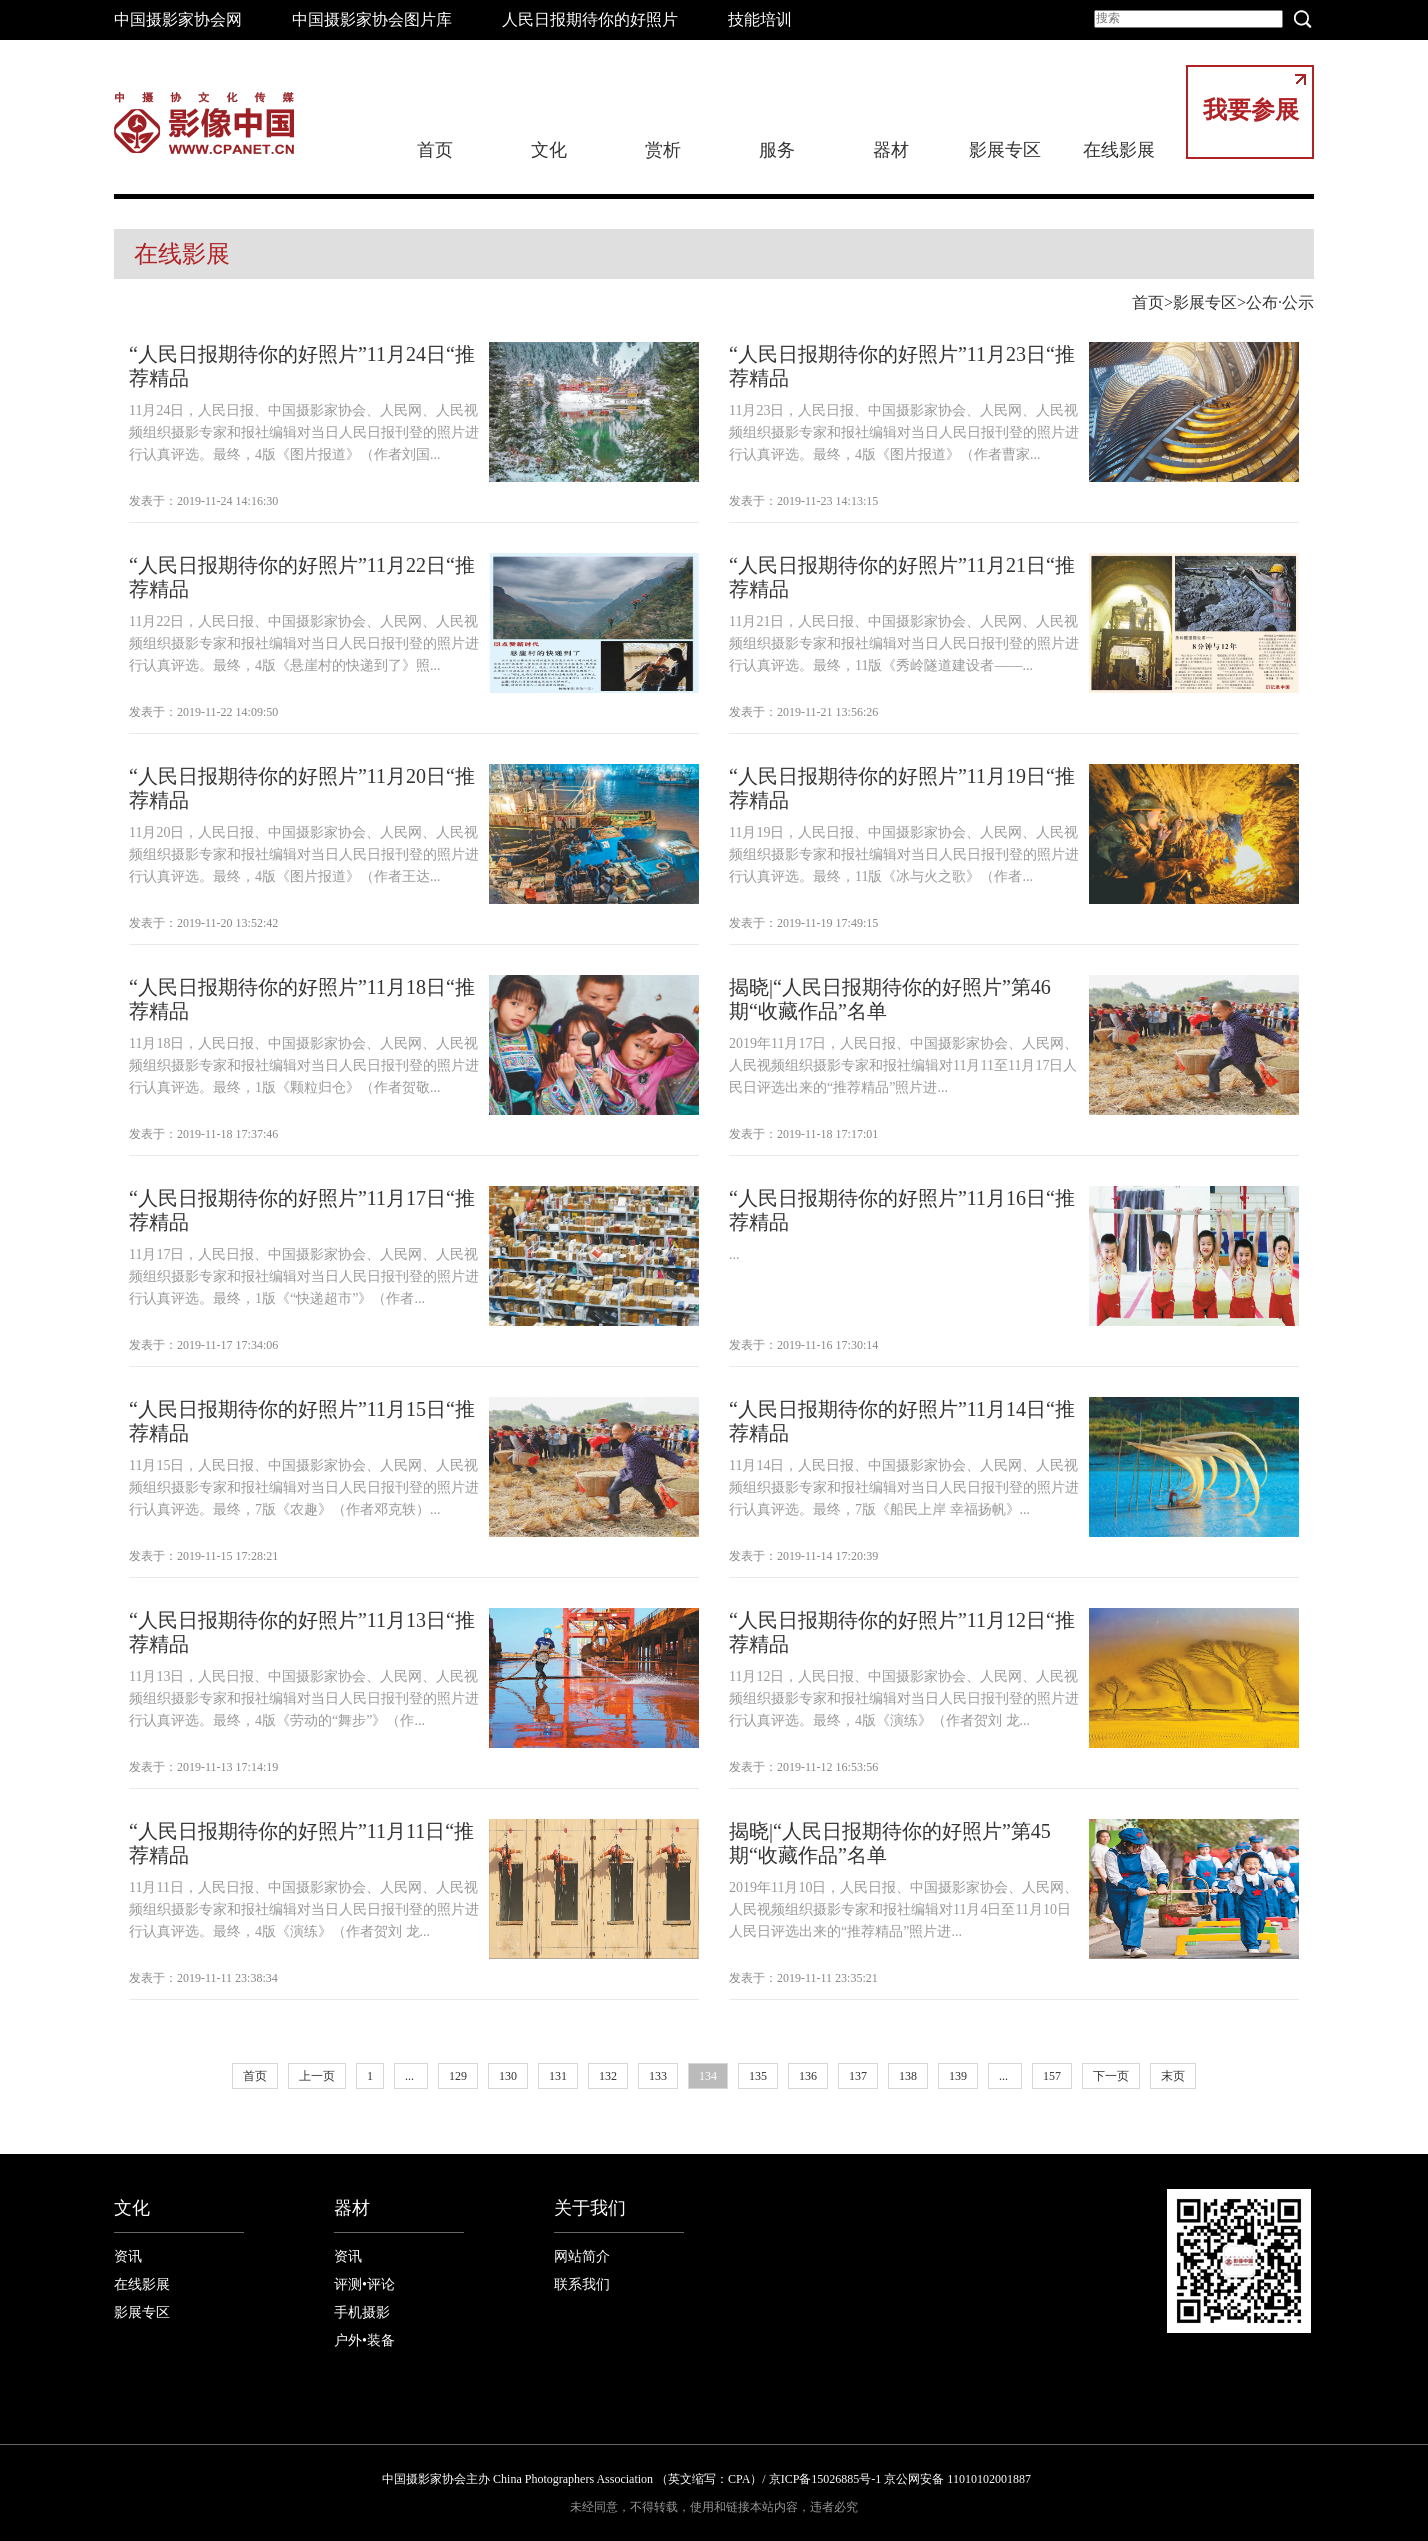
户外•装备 (364, 2340)
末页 (1173, 2076)
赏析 (663, 150)
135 (758, 2076)
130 (508, 2076)
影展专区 (1005, 150)
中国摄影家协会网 (178, 19)
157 (1052, 2076)
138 (908, 2076)
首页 (435, 150)
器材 (891, 150)
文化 (549, 150)
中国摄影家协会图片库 (372, 19)
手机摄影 (362, 2312)
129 (458, 2076)
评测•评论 (364, 2284)
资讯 (128, 2256)
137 (858, 2076)
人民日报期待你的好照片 (590, 19)
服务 (777, 150)
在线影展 (1119, 150)
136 (808, 2076)
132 (608, 2076)
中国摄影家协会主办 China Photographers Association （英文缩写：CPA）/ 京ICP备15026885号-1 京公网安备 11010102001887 (706, 2479)
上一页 (317, 2076)
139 (958, 2076)
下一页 (1111, 2076)
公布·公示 (1280, 302)
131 (558, 2076)
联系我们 (582, 2284)
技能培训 (760, 19)
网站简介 (582, 2256)
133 (658, 2076)
